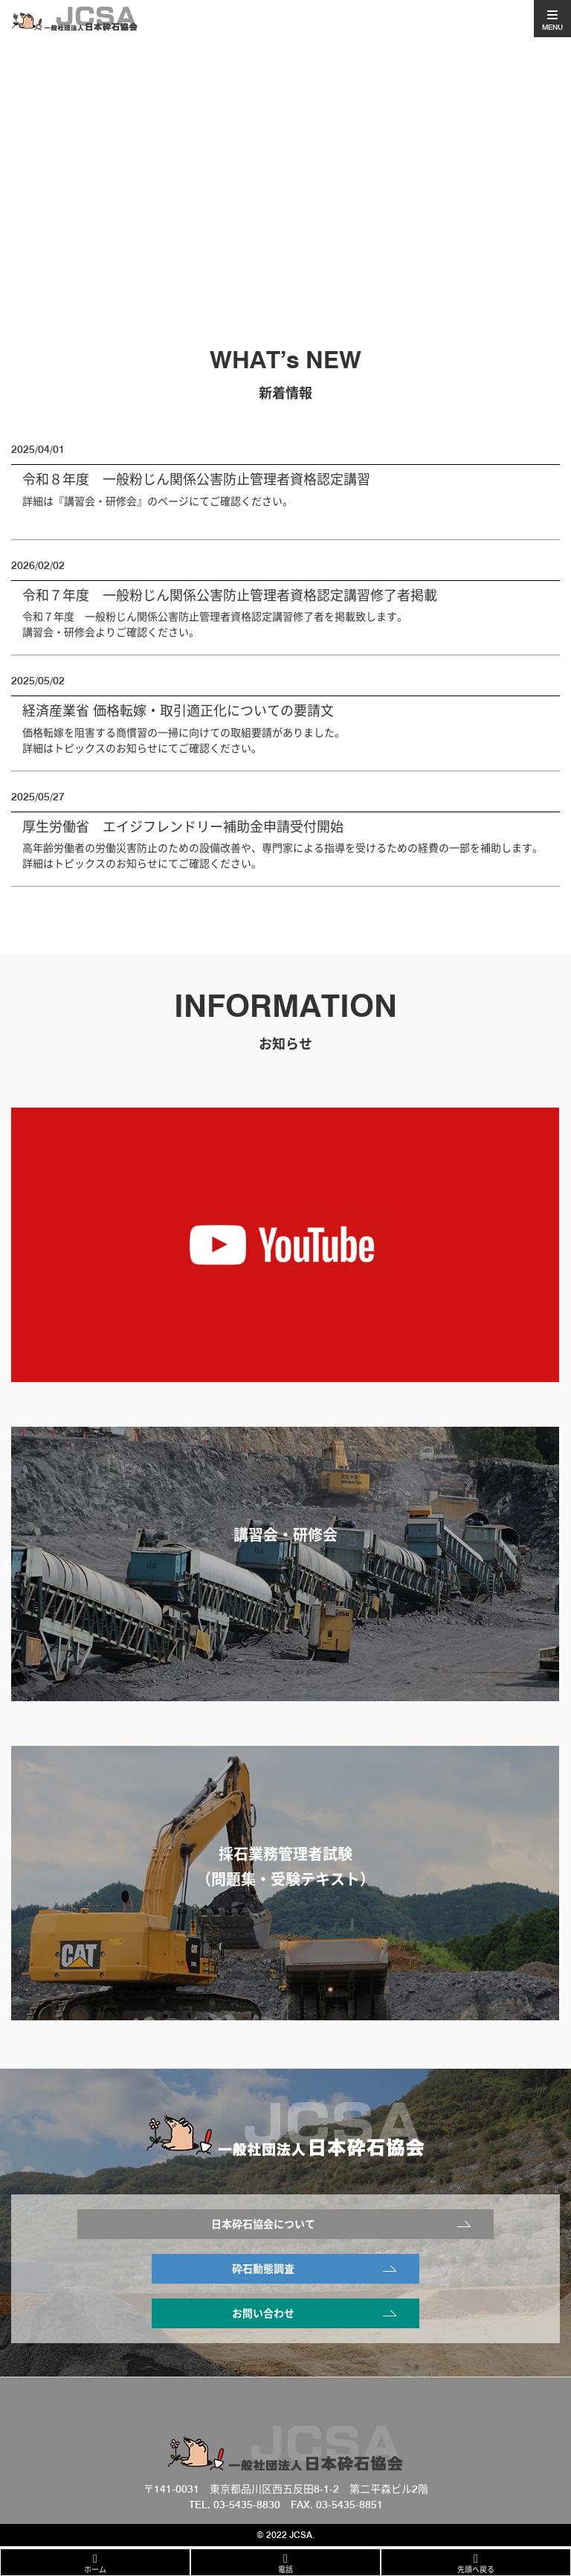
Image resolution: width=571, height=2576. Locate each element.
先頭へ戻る (475, 2569)
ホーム (95, 2569)
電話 (285, 2569)
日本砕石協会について (263, 2224)
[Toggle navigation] (552, 18)
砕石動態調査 (263, 2269)
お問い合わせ (263, 2313)
